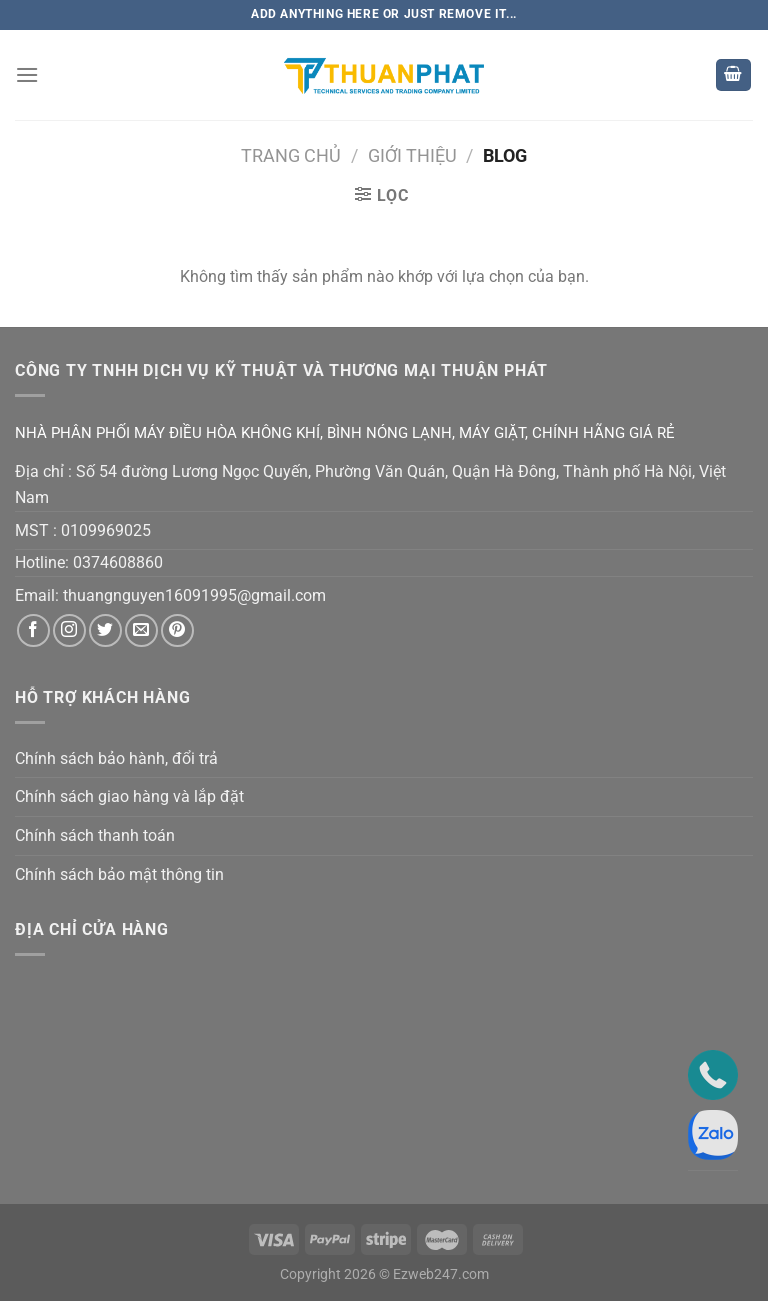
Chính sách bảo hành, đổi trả (116, 758)
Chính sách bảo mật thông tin (119, 874)
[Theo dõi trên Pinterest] (177, 630)
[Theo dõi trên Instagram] (69, 630)
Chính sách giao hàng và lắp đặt (129, 796)
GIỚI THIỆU (412, 155)
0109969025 (106, 530)
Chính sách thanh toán (95, 835)
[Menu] (27, 74)
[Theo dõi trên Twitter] (105, 630)
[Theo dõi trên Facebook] (33, 630)
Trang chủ (291, 155)
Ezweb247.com (441, 1274)
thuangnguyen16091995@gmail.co (187, 595)
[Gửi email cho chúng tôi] (141, 630)
